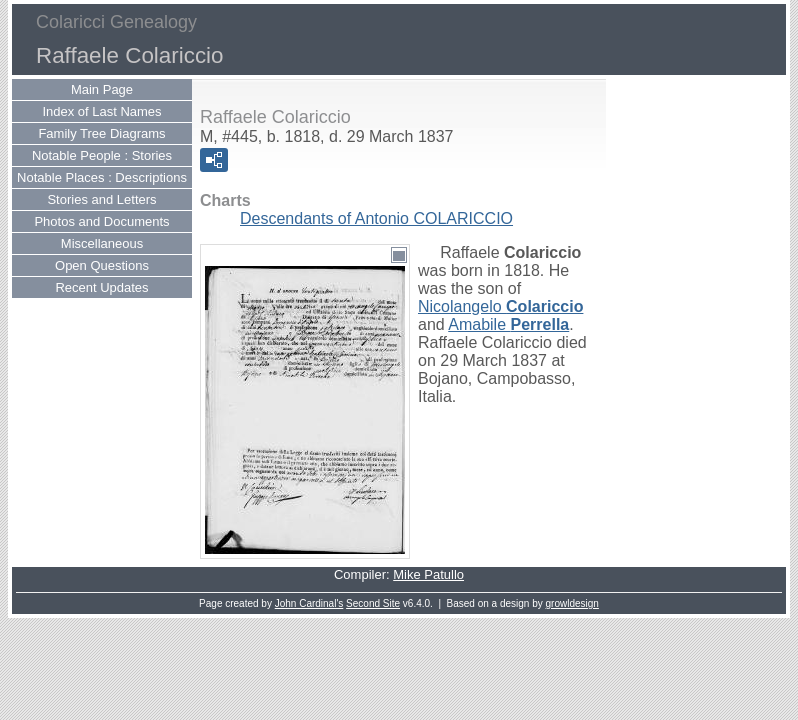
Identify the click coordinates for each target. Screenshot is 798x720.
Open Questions (102, 265)
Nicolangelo (500, 306)
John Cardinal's (309, 603)
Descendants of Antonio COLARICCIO (376, 218)
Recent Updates (101, 287)
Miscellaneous (102, 243)
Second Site (373, 603)
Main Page (102, 89)
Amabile (508, 324)
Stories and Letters (101, 199)
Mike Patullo (428, 574)
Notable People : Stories (102, 155)
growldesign (572, 603)
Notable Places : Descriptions (102, 177)
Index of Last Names (101, 111)
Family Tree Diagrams (101, 133)
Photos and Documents (101, 221)
